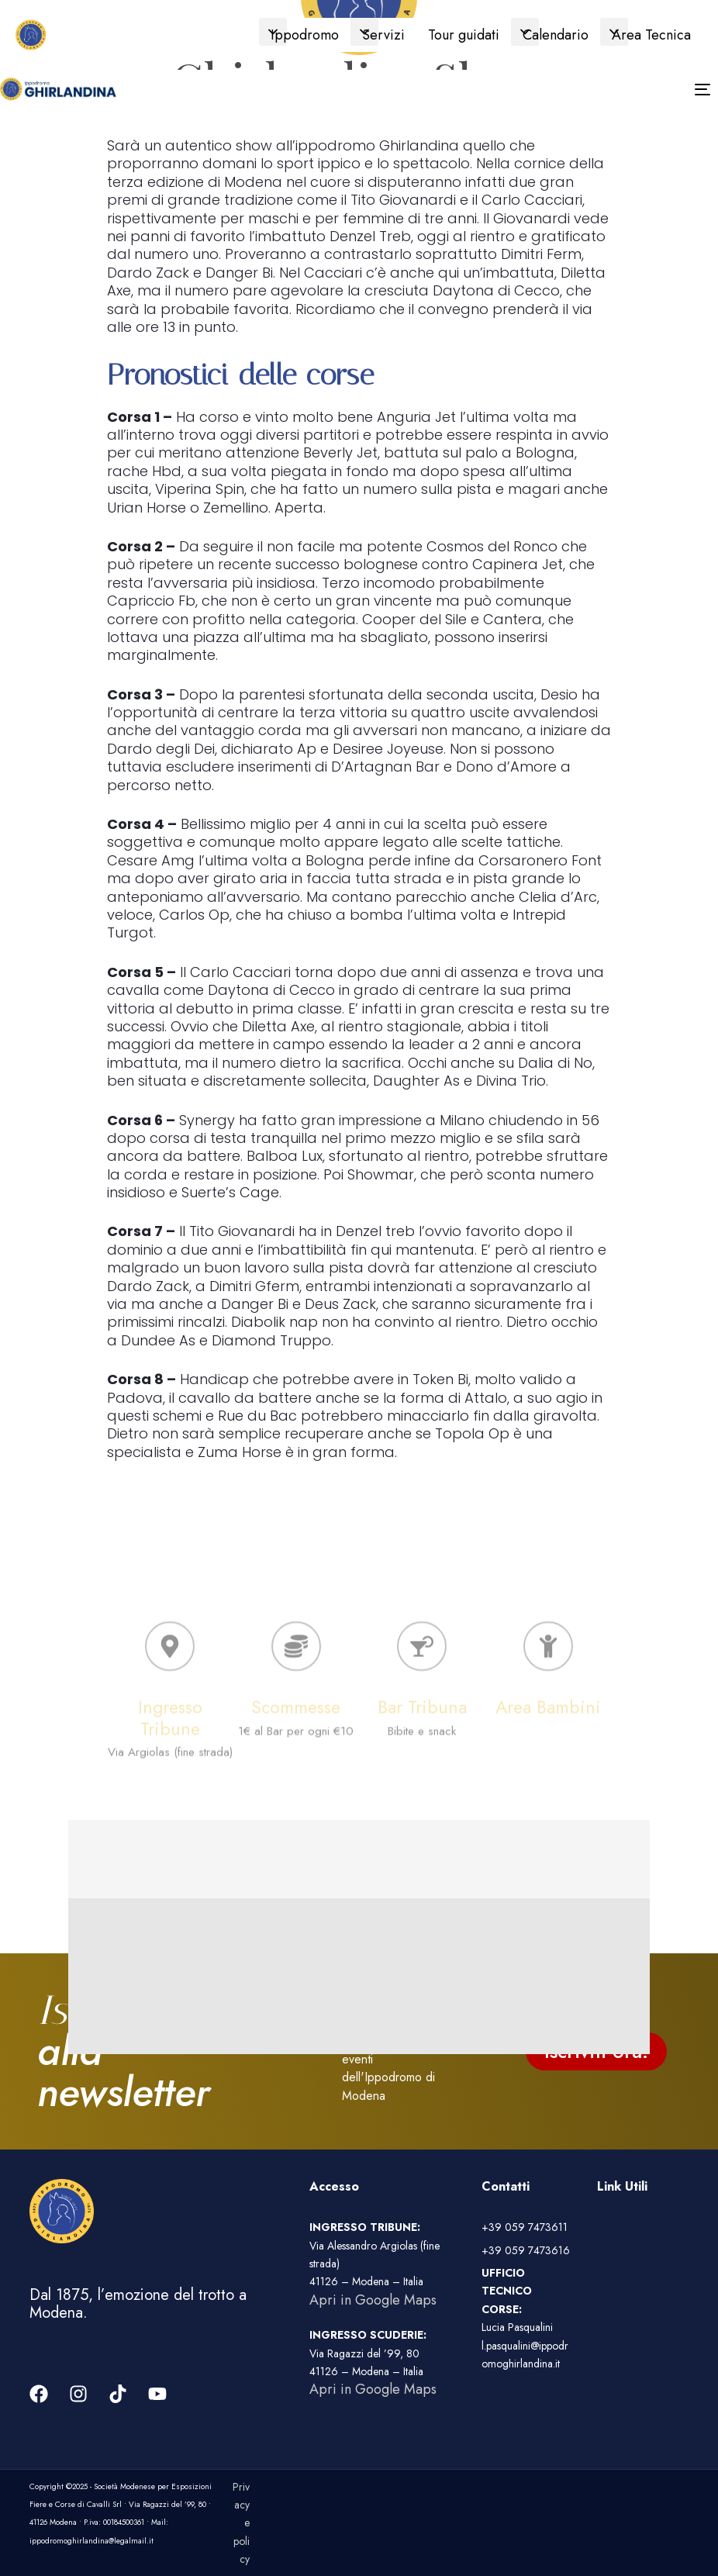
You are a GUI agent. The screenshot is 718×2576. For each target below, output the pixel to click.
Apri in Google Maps (373, 2300)
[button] (273, 32)
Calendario (556, 35)
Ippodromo (305, 35)
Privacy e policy (241, 2523)
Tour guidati (463, 35)
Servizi (383, 35)
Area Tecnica (651, 35)
